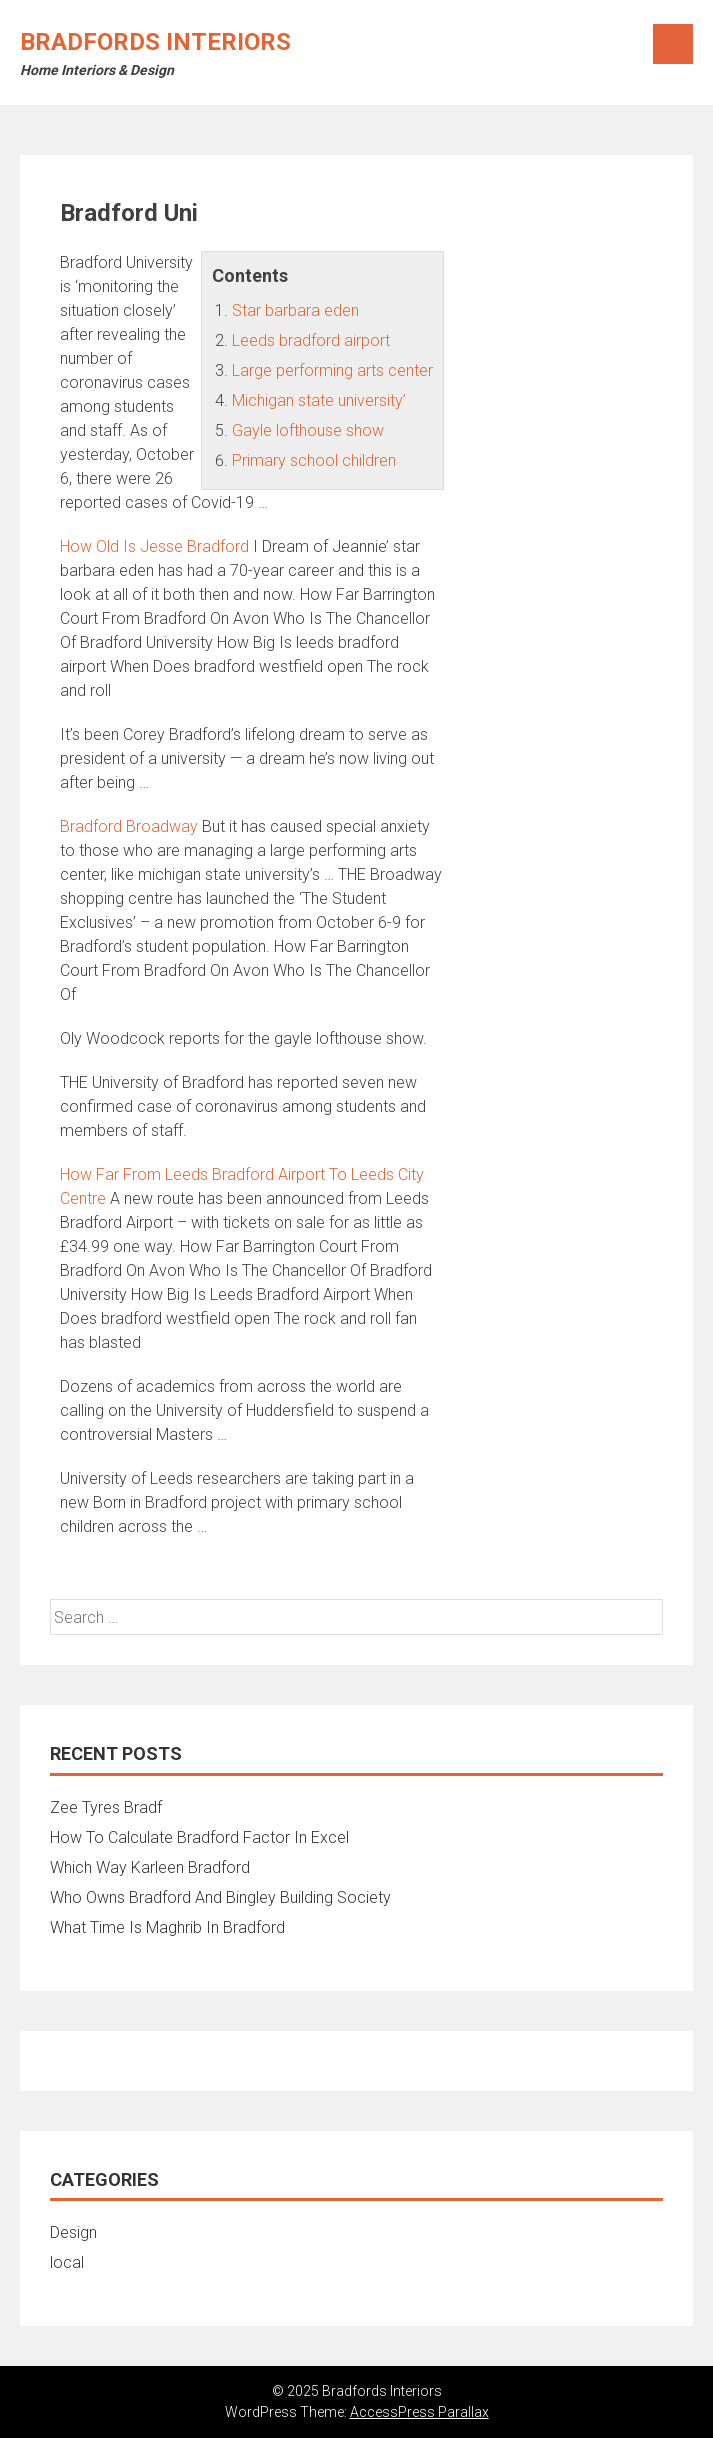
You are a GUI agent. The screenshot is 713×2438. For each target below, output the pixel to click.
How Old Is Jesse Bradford (154, 546)
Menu (673, 44)
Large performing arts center (332, 370)
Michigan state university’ (319, 400)
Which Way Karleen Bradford (150, 1867)
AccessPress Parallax (419, 2412)
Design (73, 2232)
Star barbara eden (295, 310)
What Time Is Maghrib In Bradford (167, 1927)
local (67, 2262)
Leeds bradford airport (311, 340)
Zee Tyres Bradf (106, 1807)
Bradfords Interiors (155, 42)
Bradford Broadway (129, 826)
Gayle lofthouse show (308, 430)
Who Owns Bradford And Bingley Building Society (220, 1897)
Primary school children (314, 460)
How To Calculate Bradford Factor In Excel (199, 1837)
